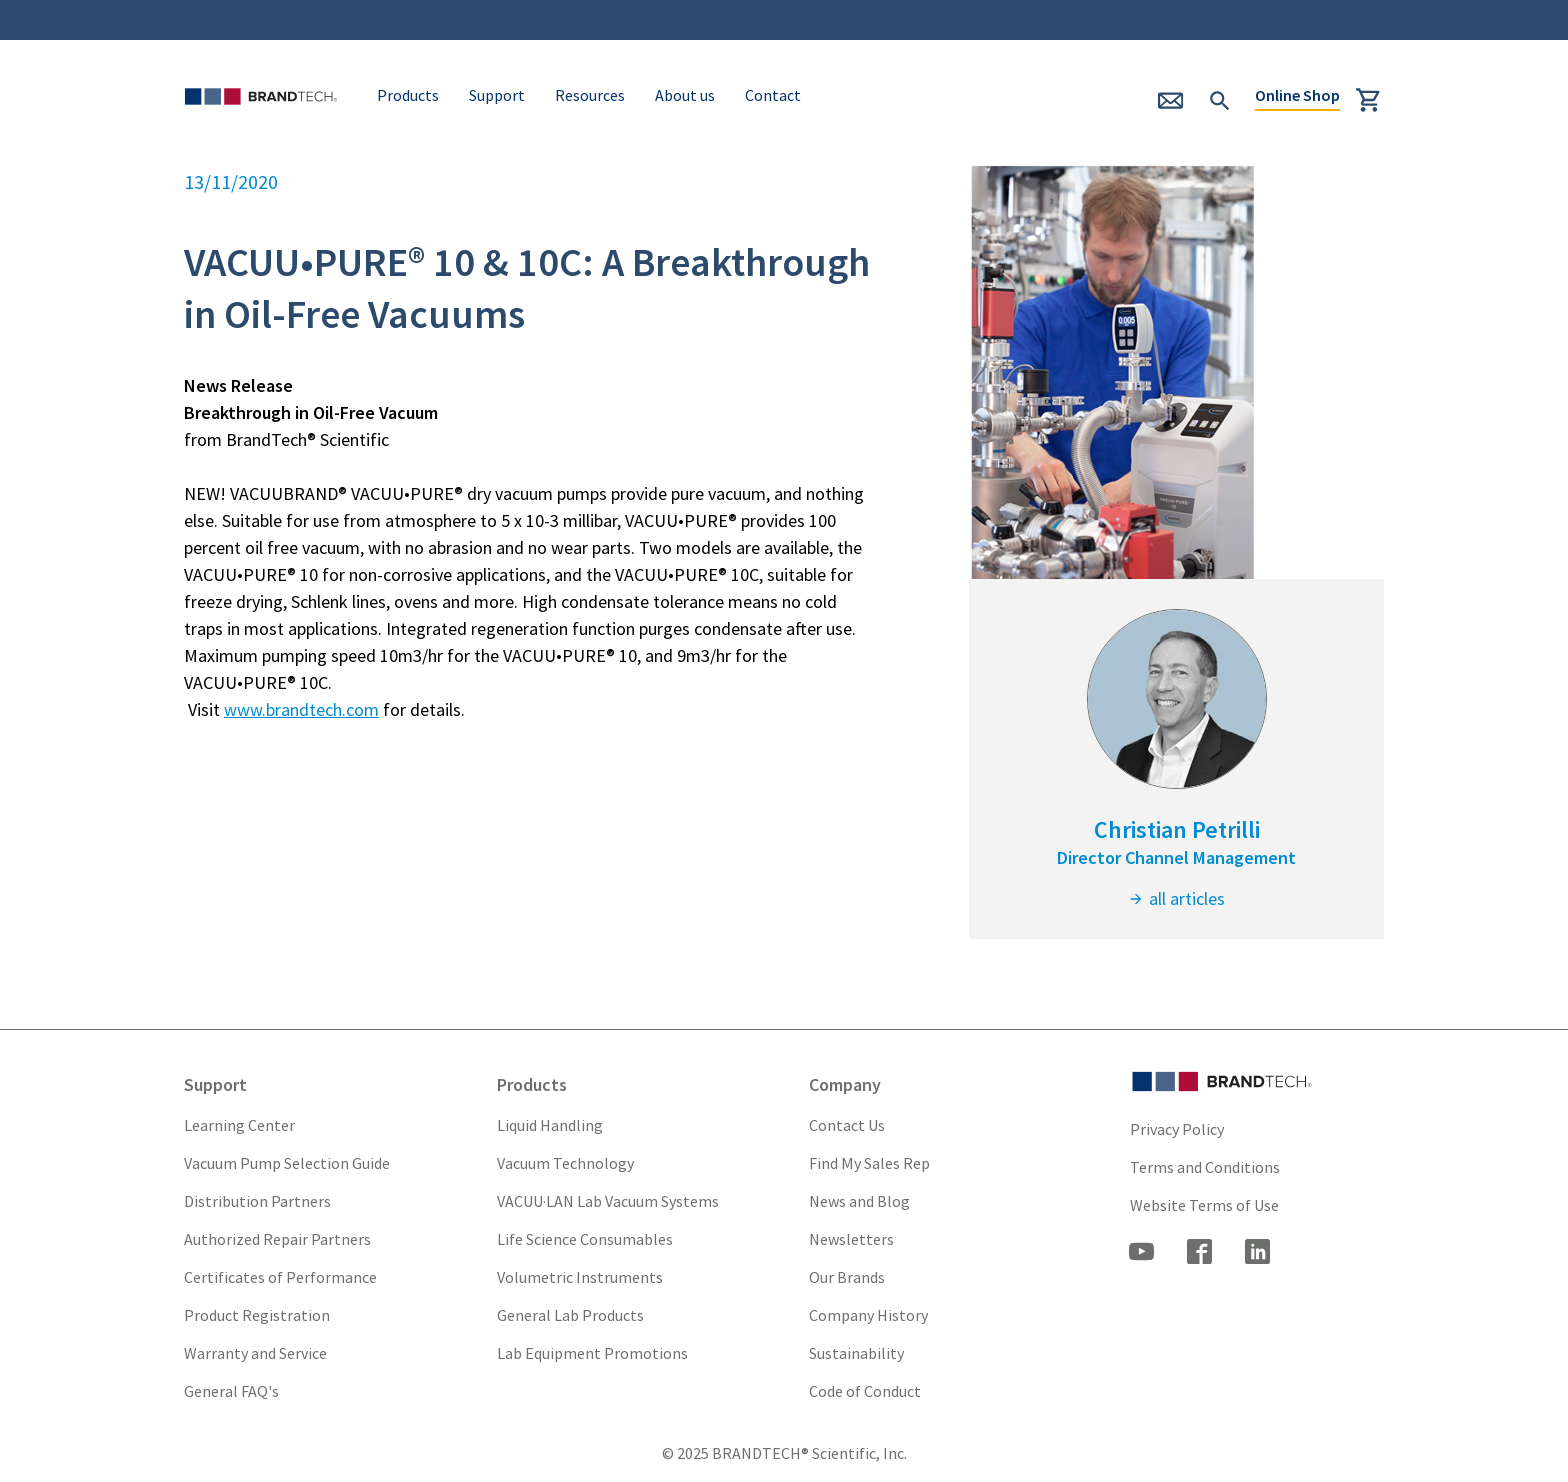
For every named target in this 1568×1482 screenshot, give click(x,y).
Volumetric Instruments (580, 1277)
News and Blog (859, 1201)
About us (685, 95)
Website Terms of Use (1204, 1205)
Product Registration (257, 1315)
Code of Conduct (865, 1391)
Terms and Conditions (1205, 1167)
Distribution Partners (257, 1201)
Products (408, 95)
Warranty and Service (255, 1353)
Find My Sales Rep (869, 1163)
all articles (1176, 898)
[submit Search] (1220, 98)
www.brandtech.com (301, 709)
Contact (773, 95)
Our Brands (847, 1277)
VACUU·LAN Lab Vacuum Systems (608, 1201)
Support (497, 95)
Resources (590, 95)
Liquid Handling (550, 1125)
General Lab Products (570, 1315)
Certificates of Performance (280, 1277)
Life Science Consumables (585, 1239)
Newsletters (851, 1239)
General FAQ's (231, 1391)
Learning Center (239, 1125)
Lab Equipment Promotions (592, 1353)
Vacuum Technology (565, 1163)
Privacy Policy (1177, 1129)
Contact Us (847, 1125)
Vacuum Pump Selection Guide (287, 1163)
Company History (868, 1315)
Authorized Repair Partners (277, 1239)
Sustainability (856, 1353)
